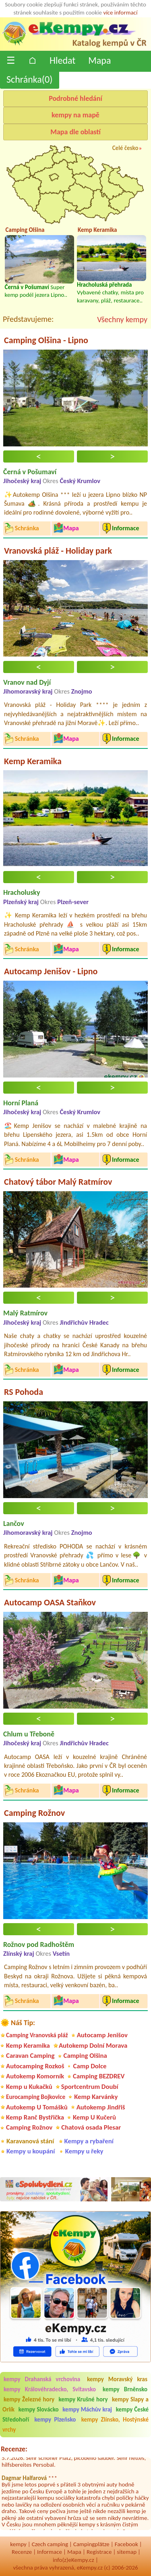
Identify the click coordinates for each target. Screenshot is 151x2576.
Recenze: (14, 2449)
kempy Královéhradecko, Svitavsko (50, 2389)
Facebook (126, 2544)
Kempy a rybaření (89, 2141)
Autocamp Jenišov (102, 2035)
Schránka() (29, 79)
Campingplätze (91, 2544)
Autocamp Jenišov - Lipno (50, 971)
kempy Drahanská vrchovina (42, 2379)
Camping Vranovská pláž (37, 2035)
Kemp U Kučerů (94, 2117)
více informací (120, 12)
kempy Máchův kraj (87, 2409)
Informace (49, 2551)
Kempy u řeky (84, 2151)
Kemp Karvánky (96, 2096)
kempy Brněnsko (125, 2389)
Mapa (99, 60)
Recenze (22, 2551)
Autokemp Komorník (35, 2076)
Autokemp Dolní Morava (93, 2045)
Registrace (99, 2551)
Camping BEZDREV (98, 2076)
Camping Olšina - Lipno (46, 340)
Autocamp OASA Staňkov (50, 1602)
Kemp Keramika (33, 761)
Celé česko (125, 148)
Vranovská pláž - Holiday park (58, 550)
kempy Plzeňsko (55, 2419)
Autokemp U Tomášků (37, 2107)
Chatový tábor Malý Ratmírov (58, 1181)
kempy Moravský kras (117, 2379)
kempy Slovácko (39, 2409)
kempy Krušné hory (83, 2399)
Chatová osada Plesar (91, 2127)
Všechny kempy (122, 319)
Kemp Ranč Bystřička (35, 2117)
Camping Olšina (85, 2055)
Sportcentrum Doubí (89, 2086)
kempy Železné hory (29, 2399)
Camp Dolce (90, 2066)
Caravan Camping (30, 2055)
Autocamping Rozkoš (35, 2066)
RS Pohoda (23, 1391)
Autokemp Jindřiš (101, 2107)
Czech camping (50, 2544)
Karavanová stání (30, 2141)
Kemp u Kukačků (29, 2086)
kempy (18, 2544)
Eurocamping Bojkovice (35, 2097)
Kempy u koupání (30, 2151)
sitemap (127, 2551)
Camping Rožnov (34, 1812)
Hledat (62, 60)
